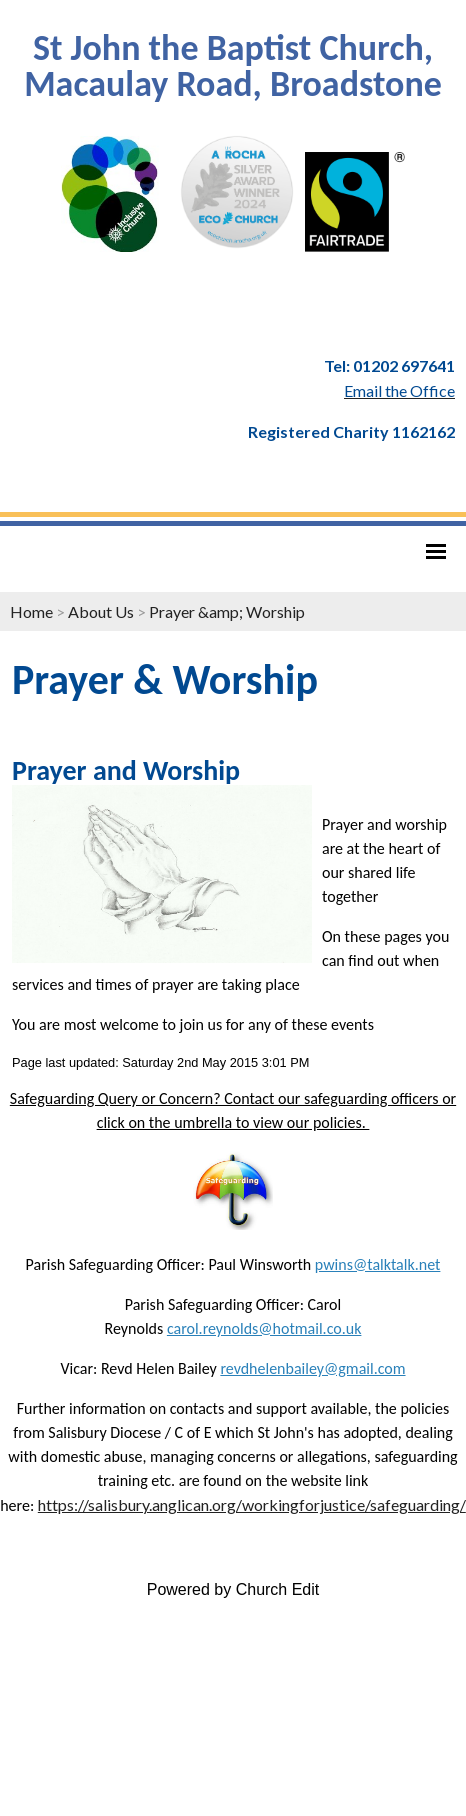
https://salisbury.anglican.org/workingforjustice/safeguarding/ (252, 1504)
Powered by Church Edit (233, 1589)
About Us (101, 611)
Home (31, 611)
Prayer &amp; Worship (227, 611)
